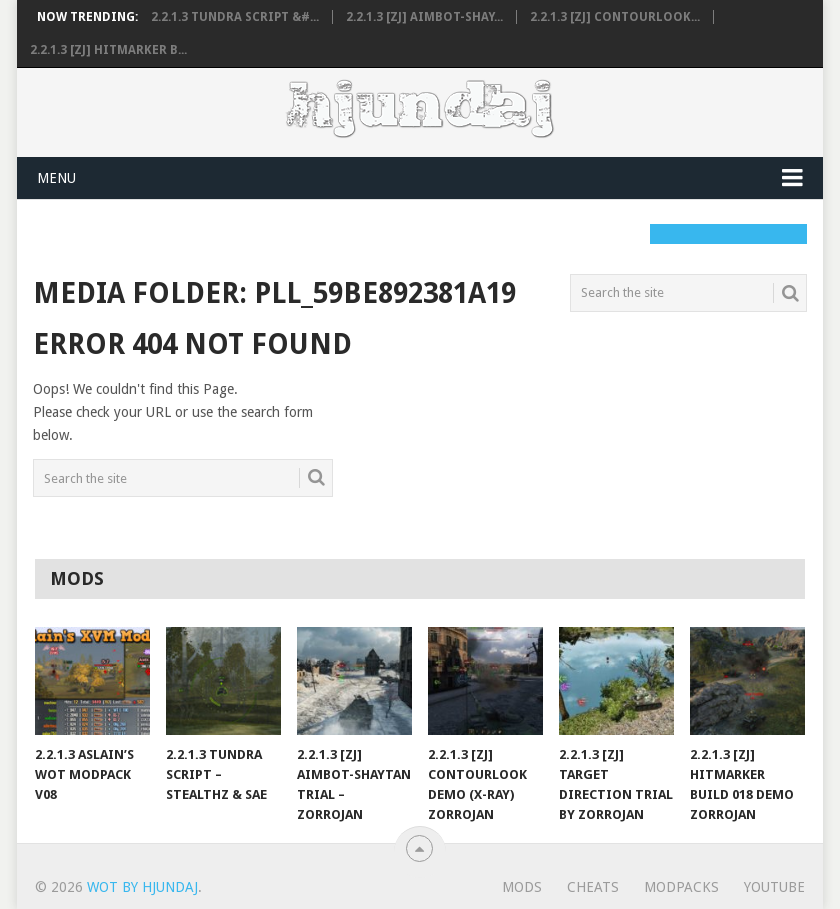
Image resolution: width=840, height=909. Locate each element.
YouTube (774, 887)
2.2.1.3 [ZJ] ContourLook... (615, 17)
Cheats (593, 887)
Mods (522, 887)
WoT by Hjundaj (142, 887)
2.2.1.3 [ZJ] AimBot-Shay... (424, 17)
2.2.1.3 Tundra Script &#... (235, 17)
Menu (56, 178)
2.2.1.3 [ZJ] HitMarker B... (108, 50)
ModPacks (681, 887)
